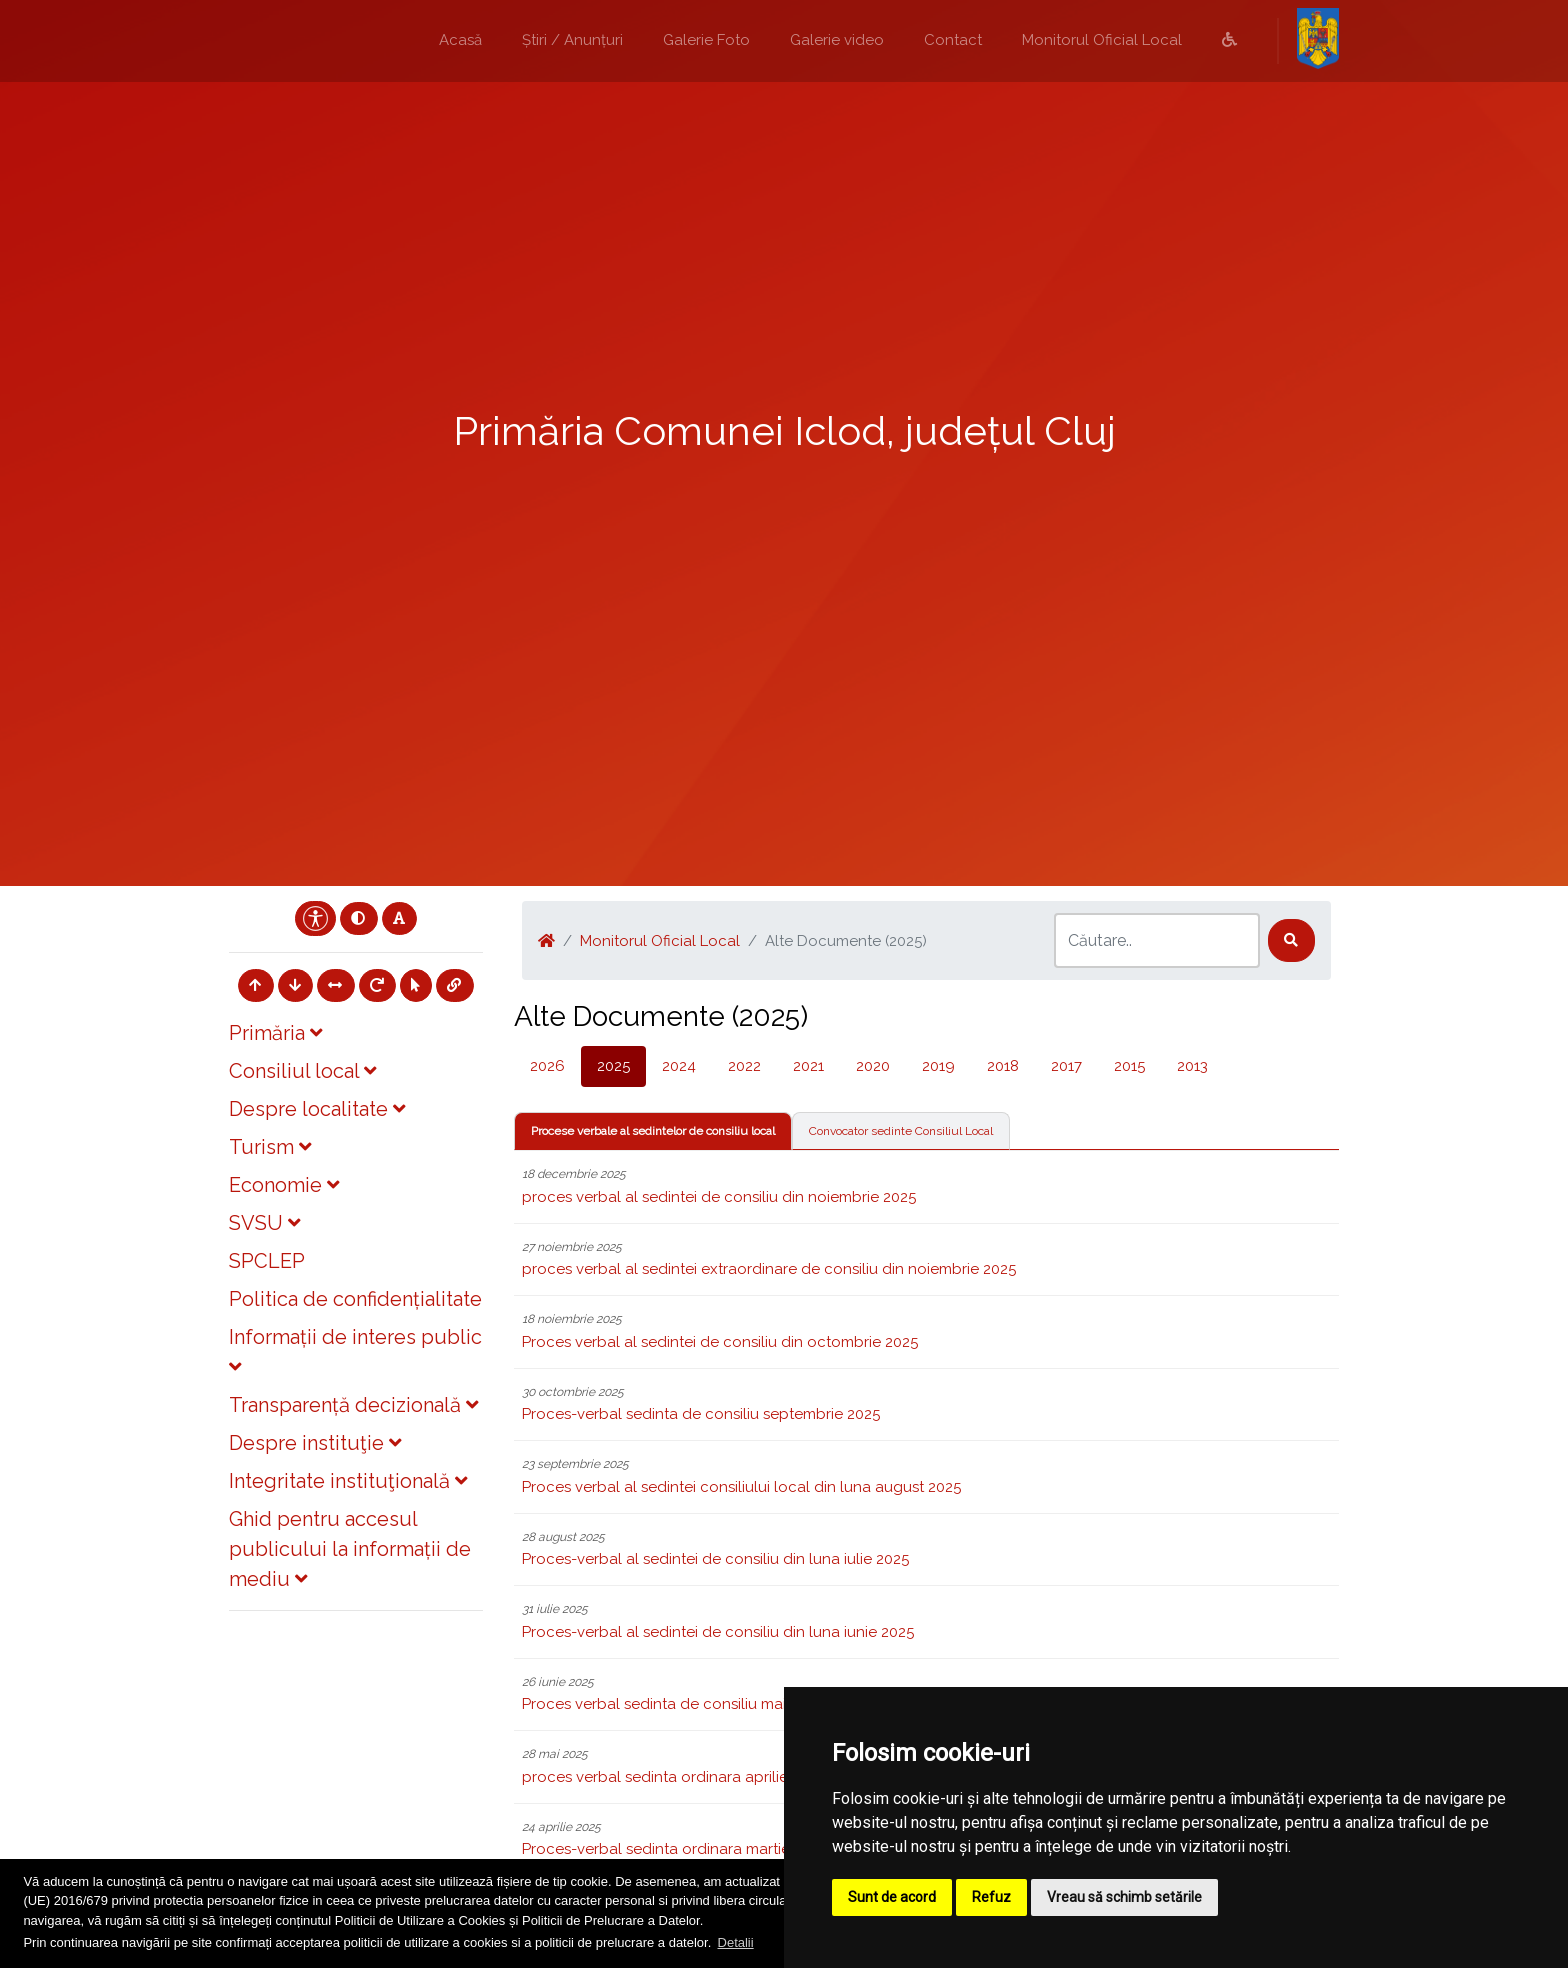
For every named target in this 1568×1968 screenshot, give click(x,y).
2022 (744, 1066)
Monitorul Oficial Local (1102, 40)
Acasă (460, 40)
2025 (613, 1066)
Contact (953, 40)
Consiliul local (302, 1071)
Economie (284, 1185)
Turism (270, 1147)
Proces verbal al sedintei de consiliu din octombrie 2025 (720, 1342)
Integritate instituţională (348, 1481)
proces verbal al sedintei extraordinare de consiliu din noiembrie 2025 (769, 1269)
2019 (938, 1066)
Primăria (275, 1033)
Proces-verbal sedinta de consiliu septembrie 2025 (701, 1414)
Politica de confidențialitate (355, 1299)
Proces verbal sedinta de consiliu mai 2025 (672, 1704)
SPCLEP (267, 1261)
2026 (547, 1066)
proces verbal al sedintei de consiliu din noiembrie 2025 (719, 1197)
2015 (1129, 1066)
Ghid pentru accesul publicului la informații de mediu (350, 1549)
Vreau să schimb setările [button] (1124, 1897)
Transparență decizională (353, 1405)
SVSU (264, 1223)
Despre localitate (317, 1109)
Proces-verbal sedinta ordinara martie (656, 1849)
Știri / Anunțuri (572, 40)
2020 (873, 1066)
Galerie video (837, 40)
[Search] (1157, 940)
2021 (808, 1066)
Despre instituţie (315, 1443)
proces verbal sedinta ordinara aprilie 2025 (673, 1777)
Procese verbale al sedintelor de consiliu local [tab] (653, 1131)
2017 (1066, 1066)
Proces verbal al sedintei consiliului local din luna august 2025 (741, 1487)
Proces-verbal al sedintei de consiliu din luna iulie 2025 (715, 1559)
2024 (679, 1066)
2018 (1003, 1066)
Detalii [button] (736, 1942)
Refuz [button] (991, 1897)
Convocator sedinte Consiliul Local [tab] (901, 1131)
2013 (1192, 1066)
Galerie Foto (706, 40)
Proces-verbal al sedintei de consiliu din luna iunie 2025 (718, 1632)
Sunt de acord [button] (892, 1897)
